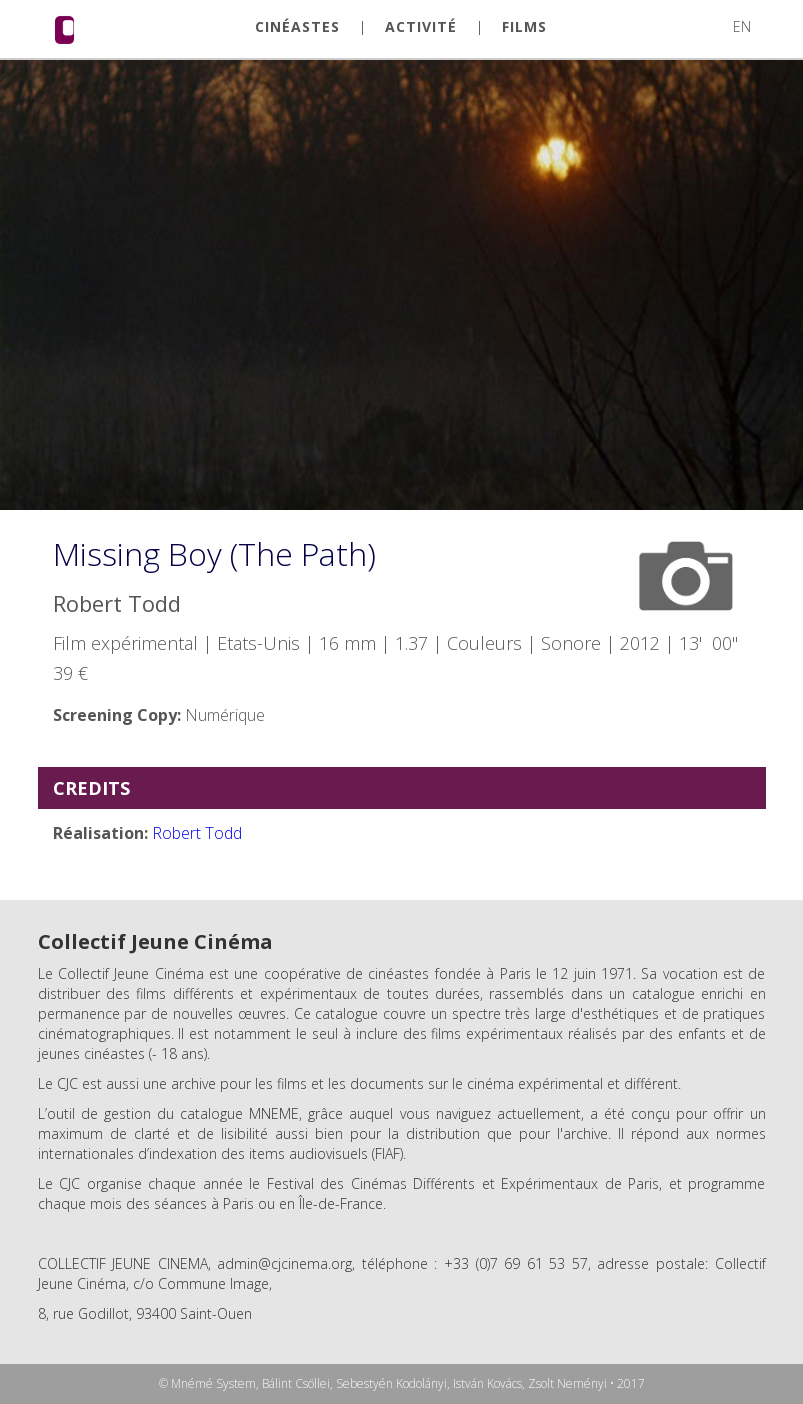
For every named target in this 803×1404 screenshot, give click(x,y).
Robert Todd (197, 833)
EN (742, 26)
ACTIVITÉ (421, 27)
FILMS (524, 27)
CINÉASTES (297, 27)
